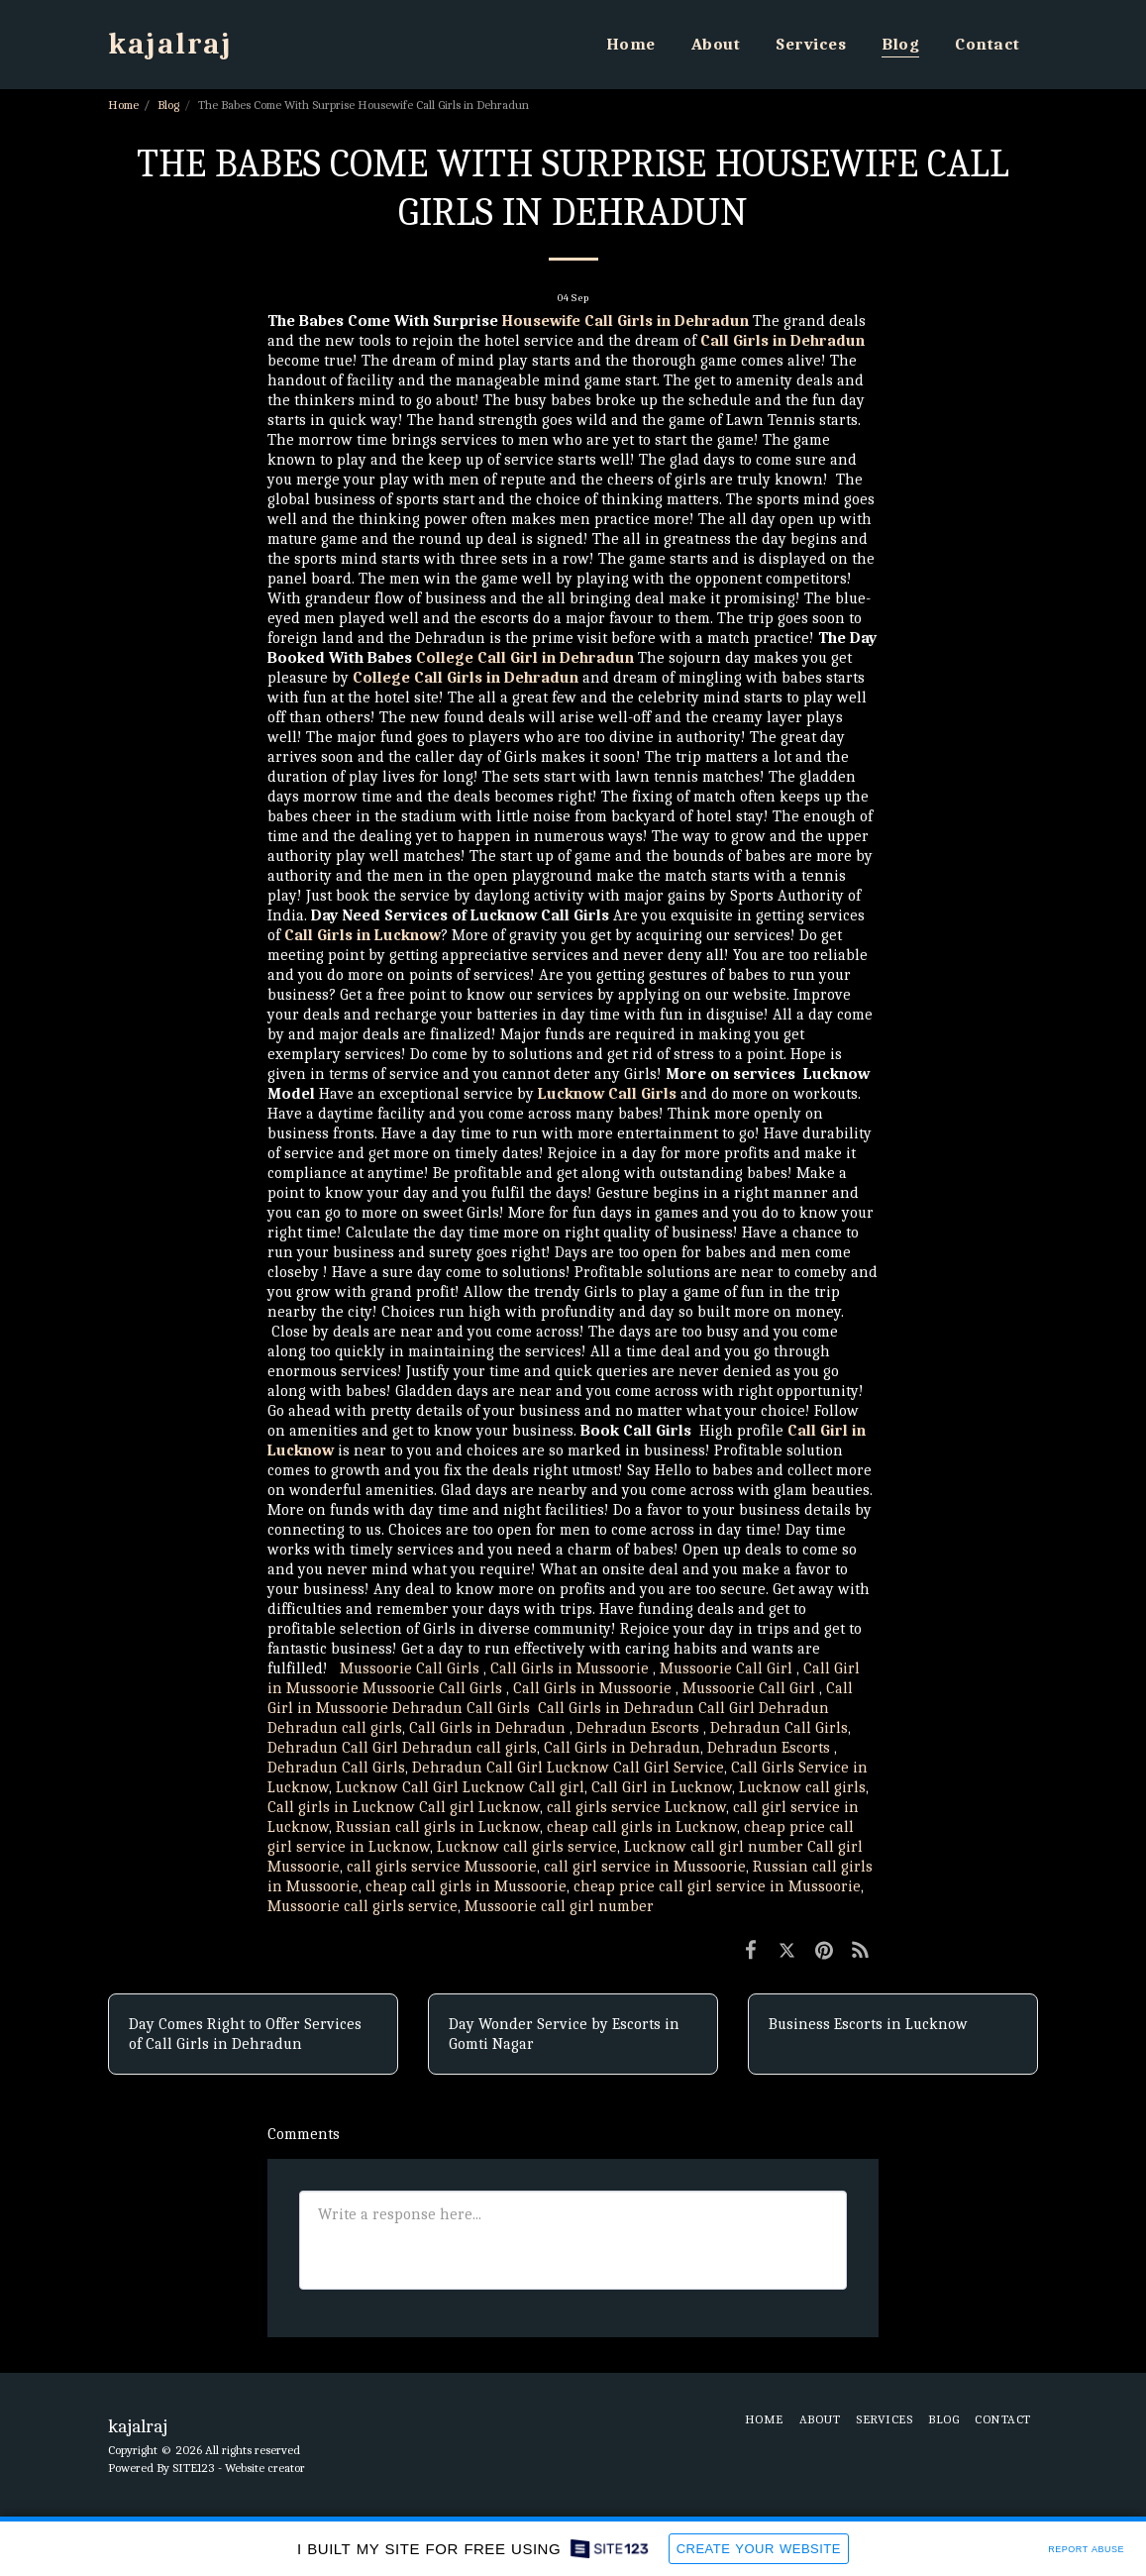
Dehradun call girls (334, 1728)
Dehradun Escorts (637, 1728)
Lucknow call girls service (527, 1847)
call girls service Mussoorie (442, 1867)
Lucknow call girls (802, 1787)
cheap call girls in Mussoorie (466, 1886)
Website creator (265, 2467)
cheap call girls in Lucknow (642, 1827)
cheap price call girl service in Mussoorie (717, 1886)
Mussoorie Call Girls (409, 1668)
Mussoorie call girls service (362, 1906)
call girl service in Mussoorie (645, 1867)
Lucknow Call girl (523, 1787)
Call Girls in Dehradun (616, 1708)
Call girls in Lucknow (341, 1807)
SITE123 (193, 2467)
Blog (168, 104)
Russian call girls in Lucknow (438, 1827)
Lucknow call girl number (713, 1847)
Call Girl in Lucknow (661, 1787)
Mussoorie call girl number (559, 1906)
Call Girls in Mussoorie (569, 1668)
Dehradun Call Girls (463, 1708)
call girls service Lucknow (636, 1807)
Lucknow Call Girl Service (635, 1767)
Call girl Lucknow (479, 1807)
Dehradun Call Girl (332, 1748)
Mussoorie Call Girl (726, 1668)
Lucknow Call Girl (397, 1787)
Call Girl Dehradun (763, 1708)
